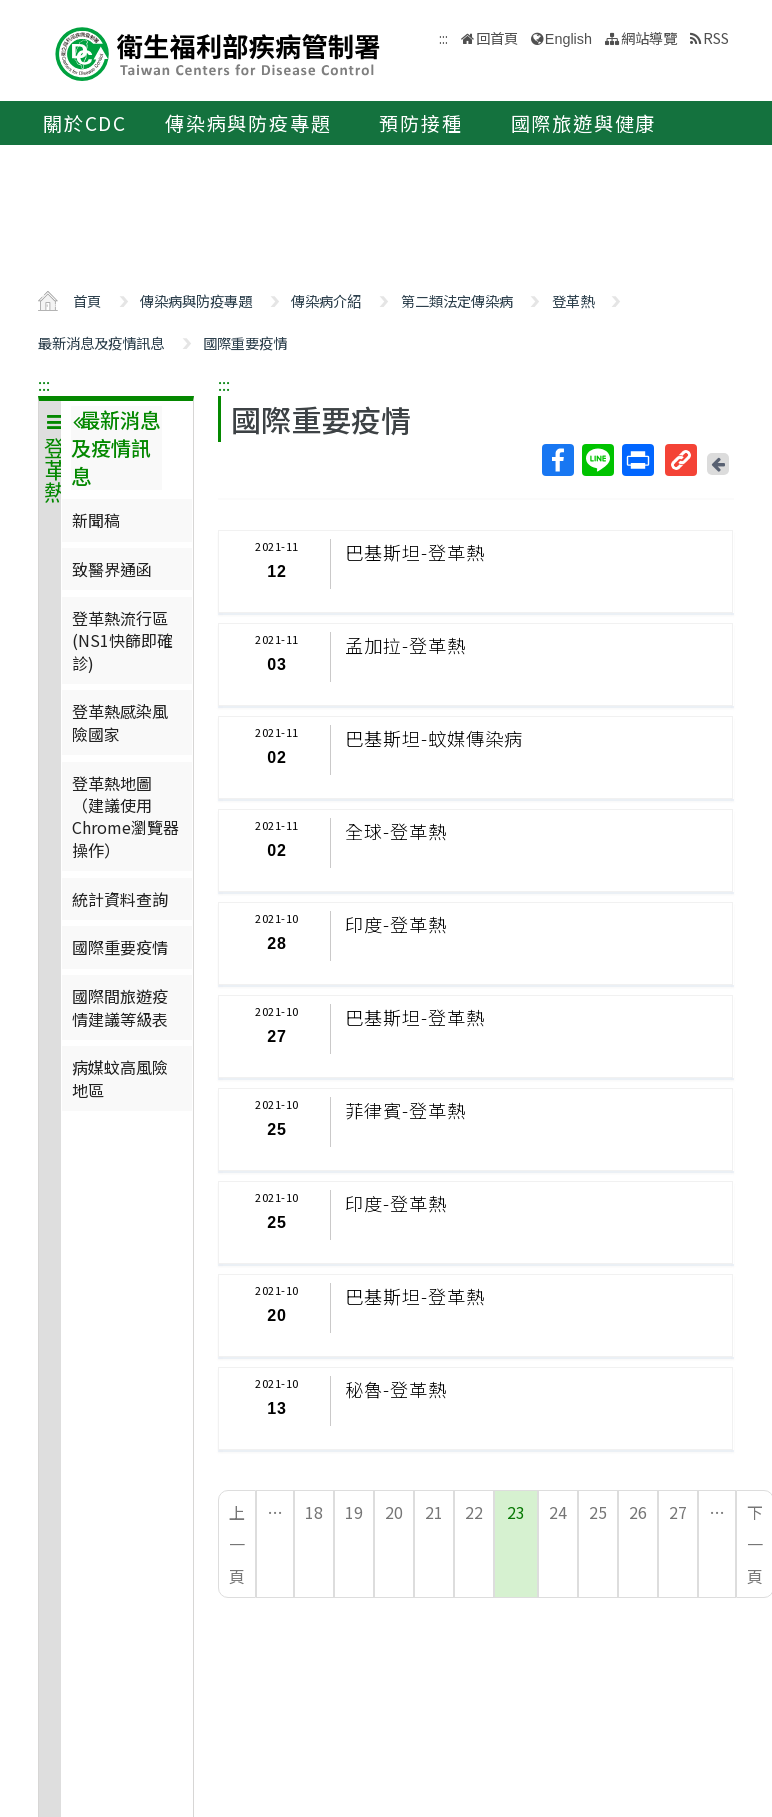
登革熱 (573, 300)
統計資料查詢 (120, 899)
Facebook (557, 460)
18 (314, 1512)
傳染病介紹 (326, 300)
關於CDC (85, 123)
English (568, 39)
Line (597, 460)
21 (434, 1512)
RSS (716, 37)
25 (598, 1512)
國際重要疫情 (245, 342)
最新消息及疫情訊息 (101, 342)
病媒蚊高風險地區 (120, 1078)
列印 (637, 460)
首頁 (87, 300)
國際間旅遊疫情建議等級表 (120, 1007)
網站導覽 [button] (649, 37)
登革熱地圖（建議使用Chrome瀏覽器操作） (125, 816)
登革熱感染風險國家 (120, 722)
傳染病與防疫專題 (248, 123)
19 (354, 1512)
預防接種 (420, 123)
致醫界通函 (112, 569)
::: (44, 384)
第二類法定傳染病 (457, 300)
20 (394, 1512)
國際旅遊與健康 (584, 123)
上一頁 (237, 1544)
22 (474, 1512)
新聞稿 (96, 520)
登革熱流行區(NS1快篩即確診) (122, 640)
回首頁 (497, 37)
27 (678, 1512)
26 (638, 1512)
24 (558, 1512)
